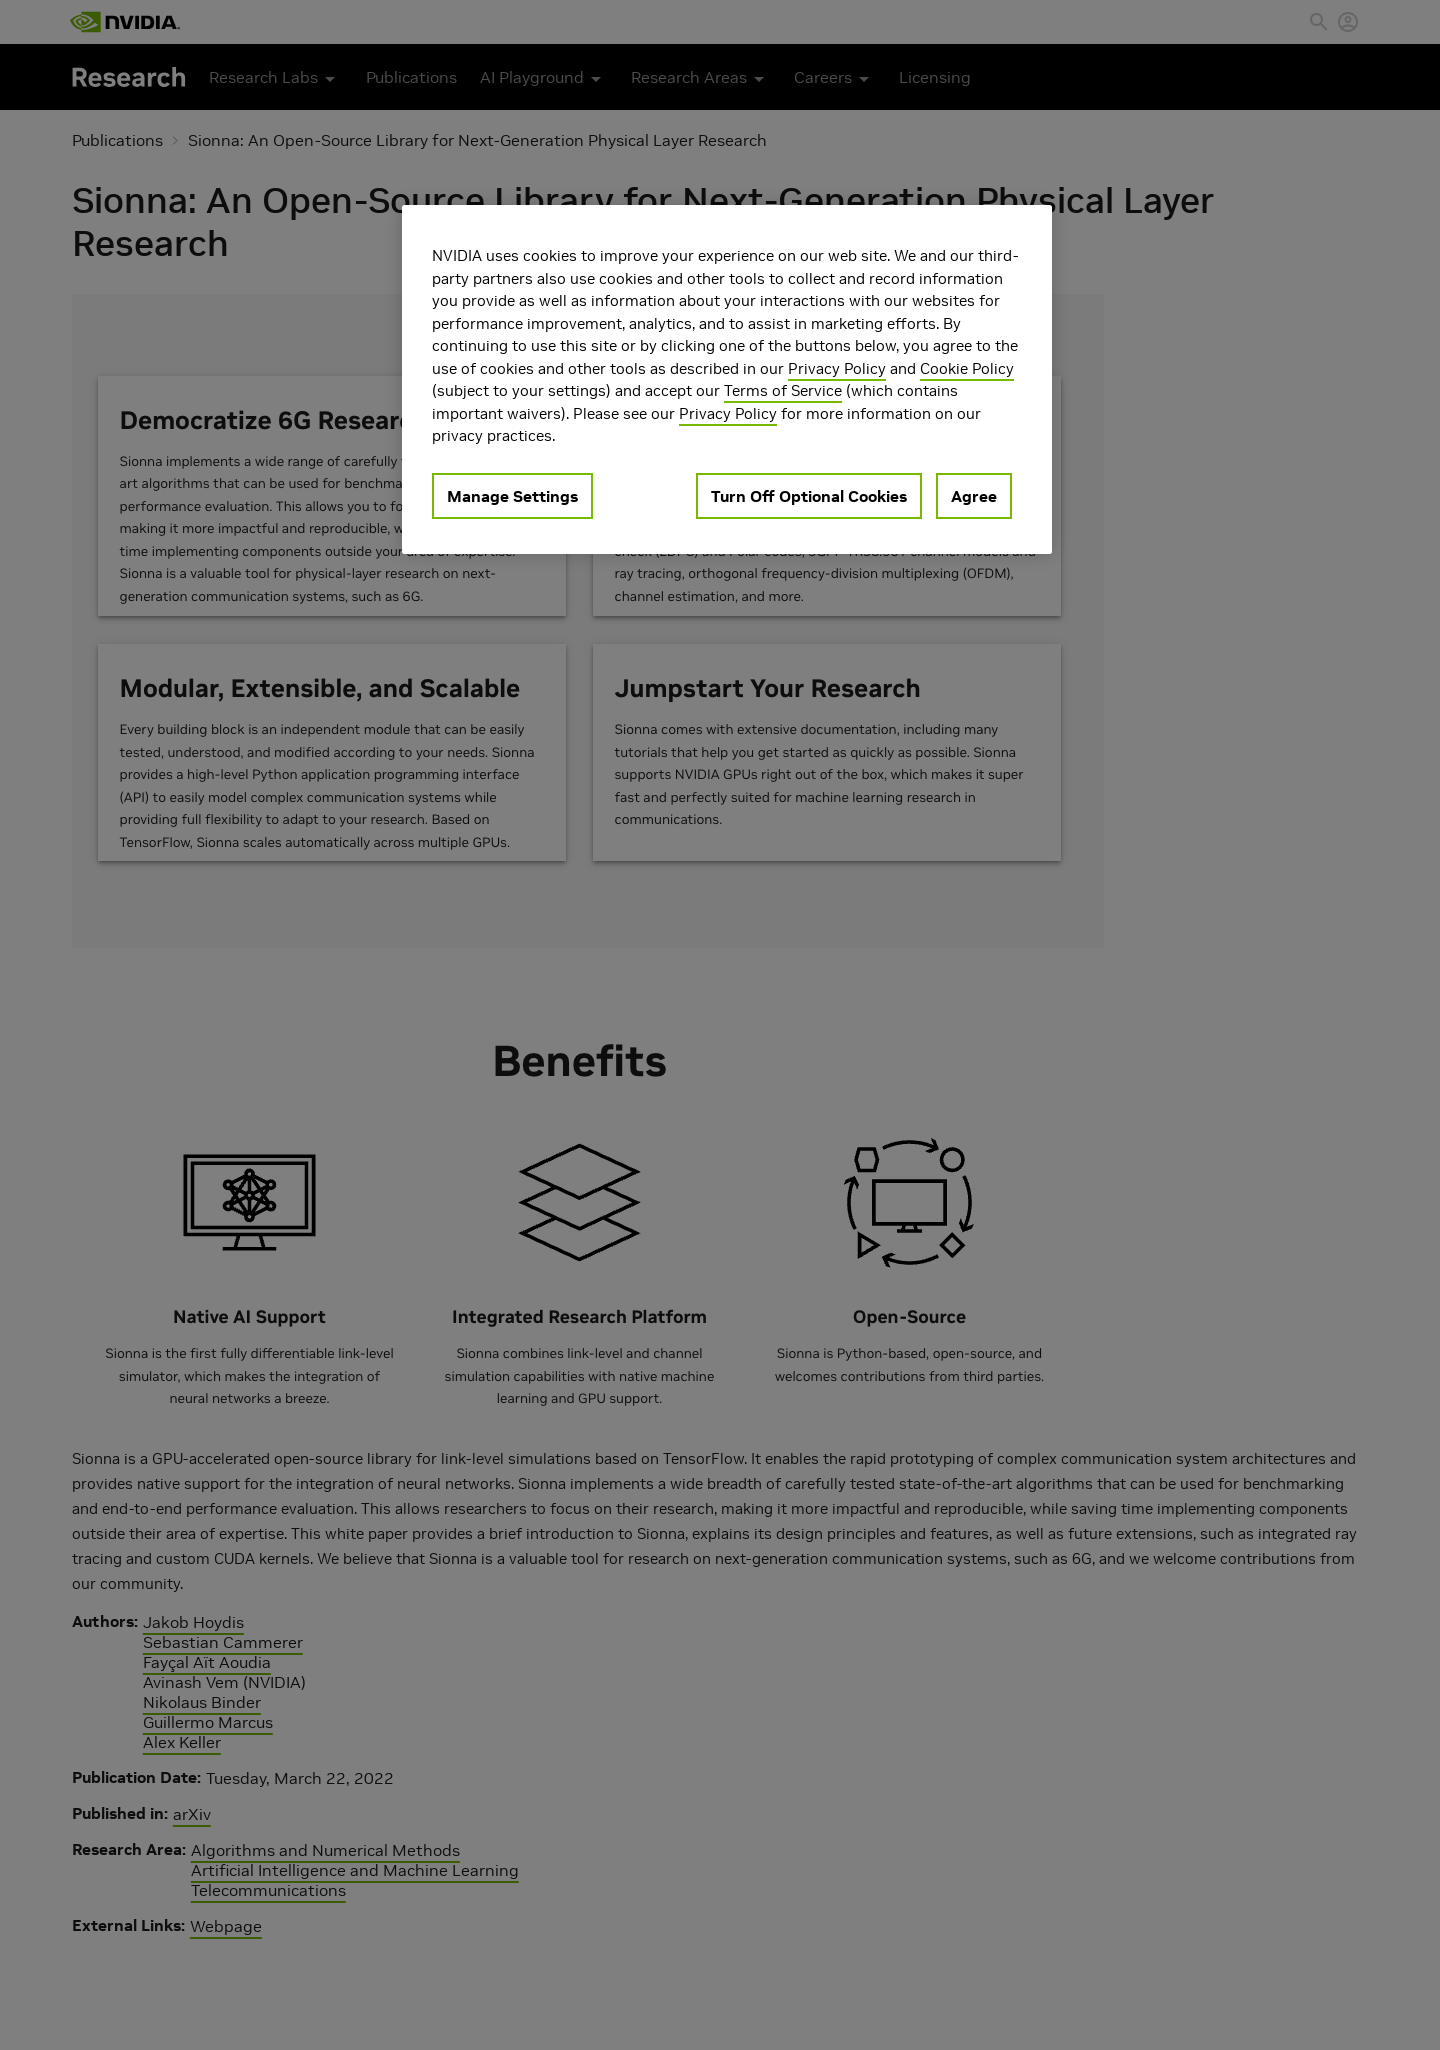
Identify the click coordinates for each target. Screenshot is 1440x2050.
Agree (974, 496)
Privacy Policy (837, 368)
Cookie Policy (967, 368)
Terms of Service (783, 390)
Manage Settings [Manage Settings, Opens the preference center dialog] (512, 496)
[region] (727, 379)
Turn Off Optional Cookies (809, 496)
